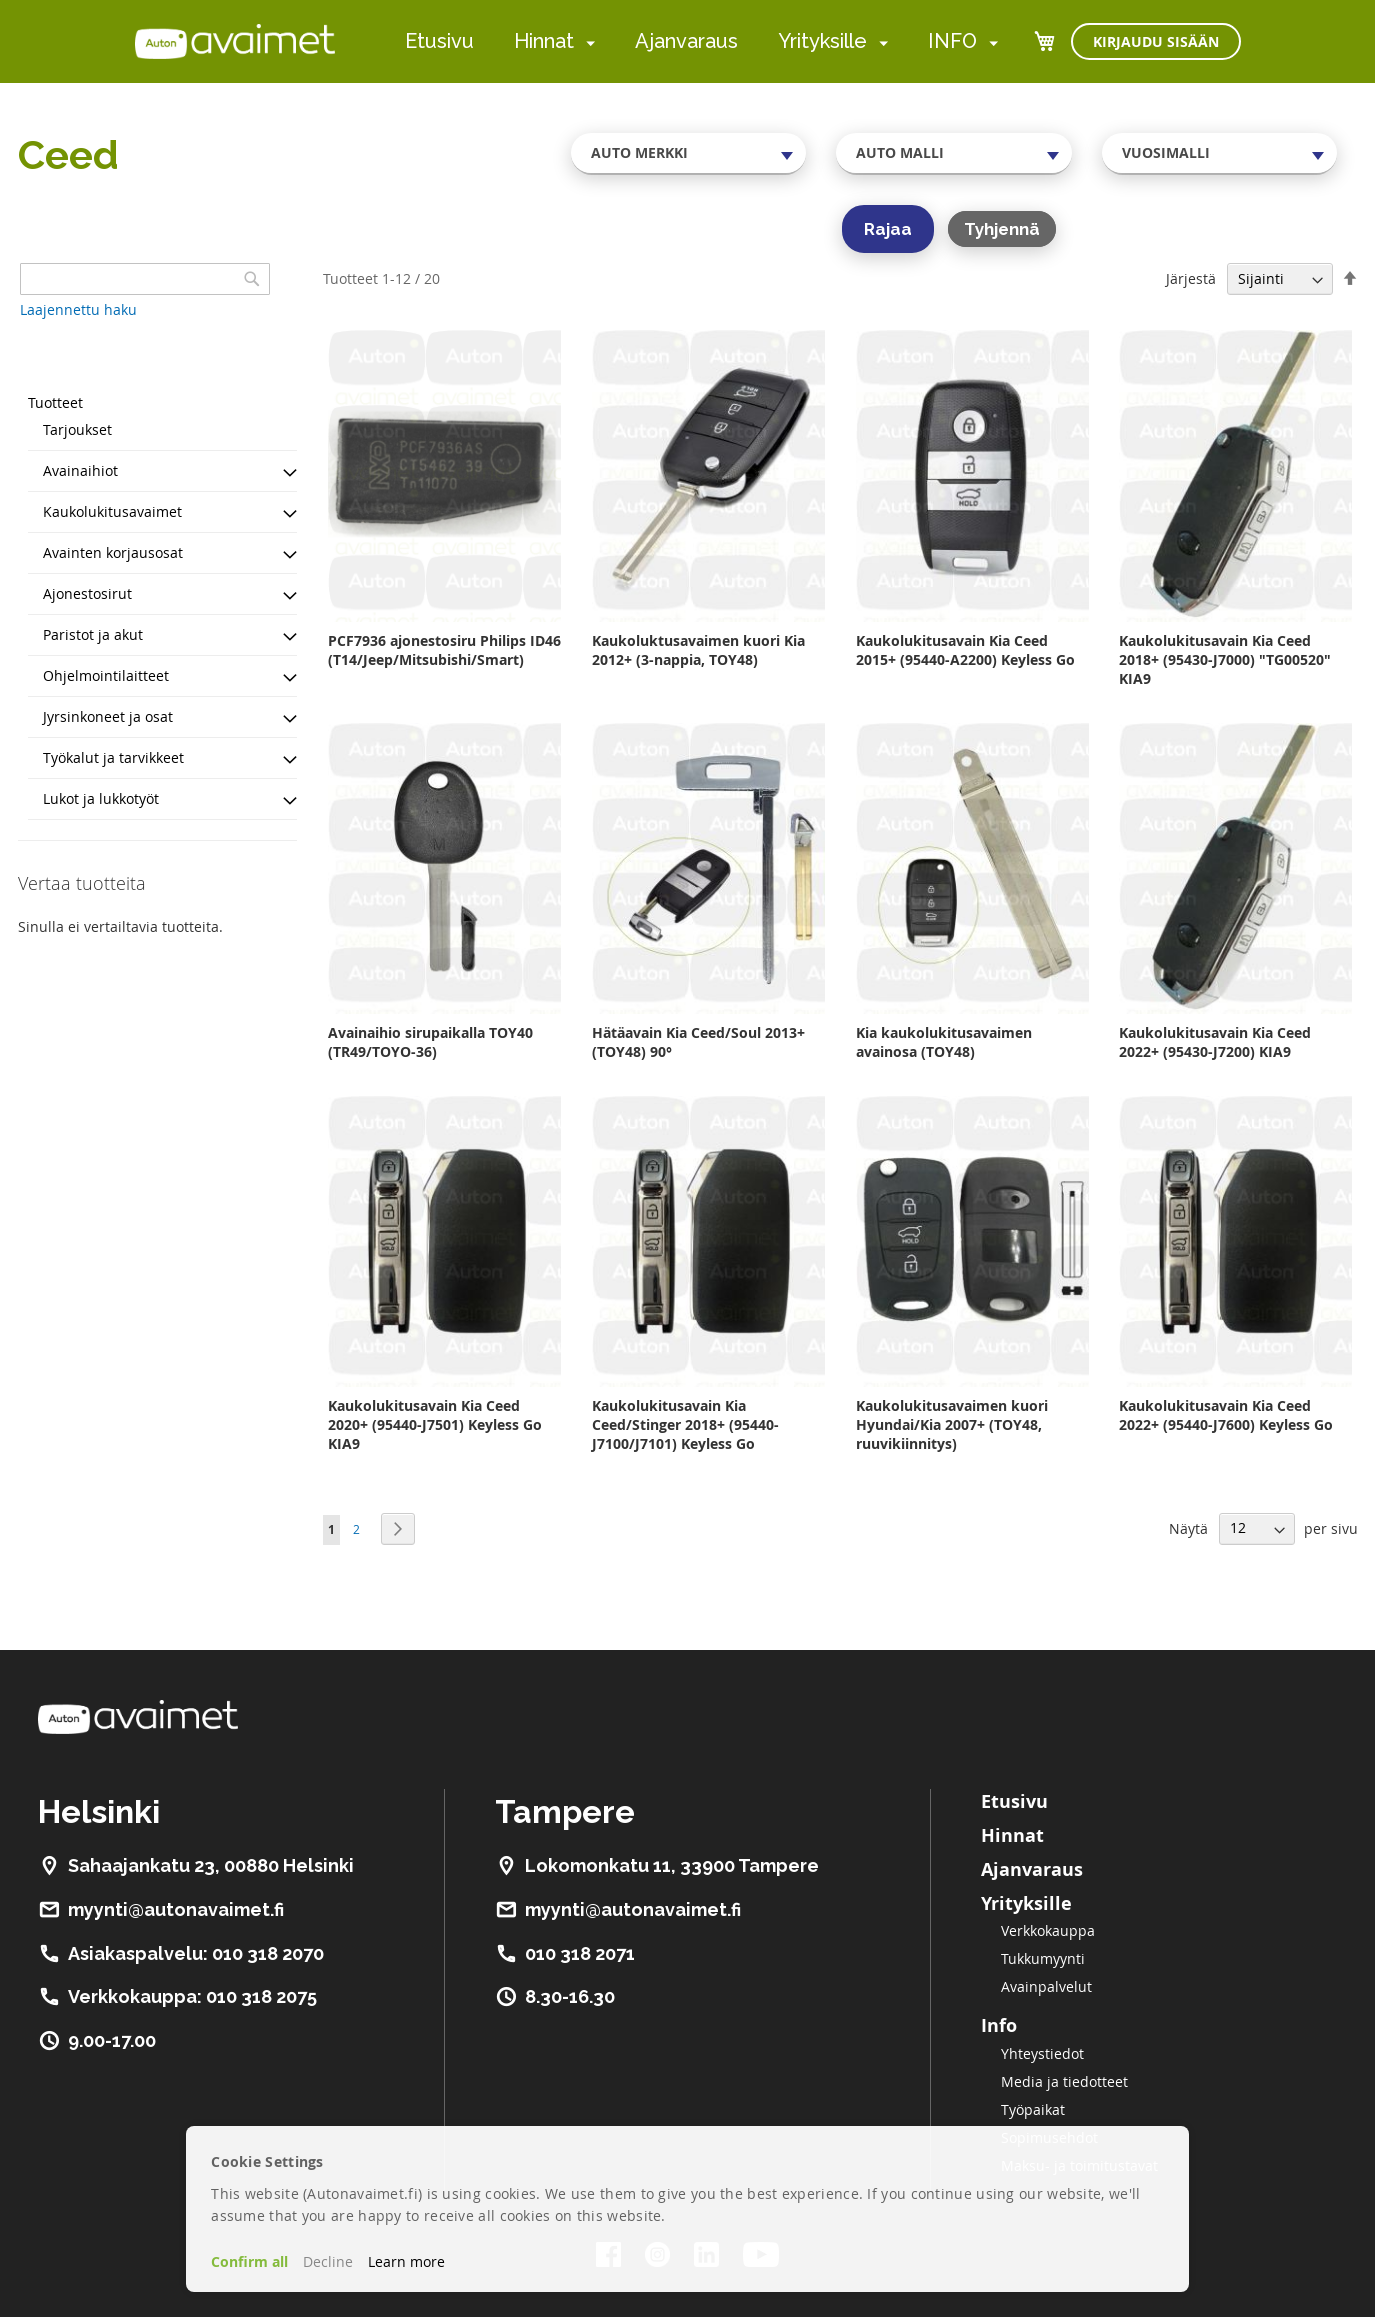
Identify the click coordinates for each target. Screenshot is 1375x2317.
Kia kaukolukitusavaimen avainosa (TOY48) (944, 1042)
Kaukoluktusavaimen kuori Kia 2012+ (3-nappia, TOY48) (698, 650)
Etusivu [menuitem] (439, 41)
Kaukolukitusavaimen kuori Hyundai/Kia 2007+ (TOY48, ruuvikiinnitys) (952, 1424)
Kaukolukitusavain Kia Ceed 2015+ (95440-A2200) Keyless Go (965, 650)
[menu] (701, 41)
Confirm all (249, 2261)
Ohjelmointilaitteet (106, 675)
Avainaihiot (80, 470)
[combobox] (689, 153)
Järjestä (1191, 278)
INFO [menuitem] (952, 41)
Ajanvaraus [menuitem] (686, 41)
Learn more (406, 2261)
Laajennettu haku (78, 309)
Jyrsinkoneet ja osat (108, 716)
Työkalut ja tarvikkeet (113, 757)
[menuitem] (586, 42)
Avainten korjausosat (113, 552)
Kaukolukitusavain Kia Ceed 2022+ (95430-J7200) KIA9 (1215, 1042)
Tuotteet (55, 402)
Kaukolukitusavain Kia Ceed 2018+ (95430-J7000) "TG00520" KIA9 (1225, 659)
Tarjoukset (77, 429)
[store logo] (235, 41)
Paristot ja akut (93, 634)
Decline (328, 2261)
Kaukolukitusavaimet (112, 511)
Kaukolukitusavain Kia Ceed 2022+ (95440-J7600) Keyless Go (1226, 1415)
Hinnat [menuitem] (544, 41)
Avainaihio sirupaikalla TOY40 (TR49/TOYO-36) (430, 1042)
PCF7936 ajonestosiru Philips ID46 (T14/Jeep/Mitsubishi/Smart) (444, 650)
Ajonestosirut (87, 593)
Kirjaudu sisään (1156, 41)
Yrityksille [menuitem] (822, 41)
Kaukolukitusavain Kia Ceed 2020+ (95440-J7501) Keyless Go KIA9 (435, 1424)
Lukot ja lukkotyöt (101, 798)
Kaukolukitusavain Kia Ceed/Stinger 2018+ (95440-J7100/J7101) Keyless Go (685, 1424)
